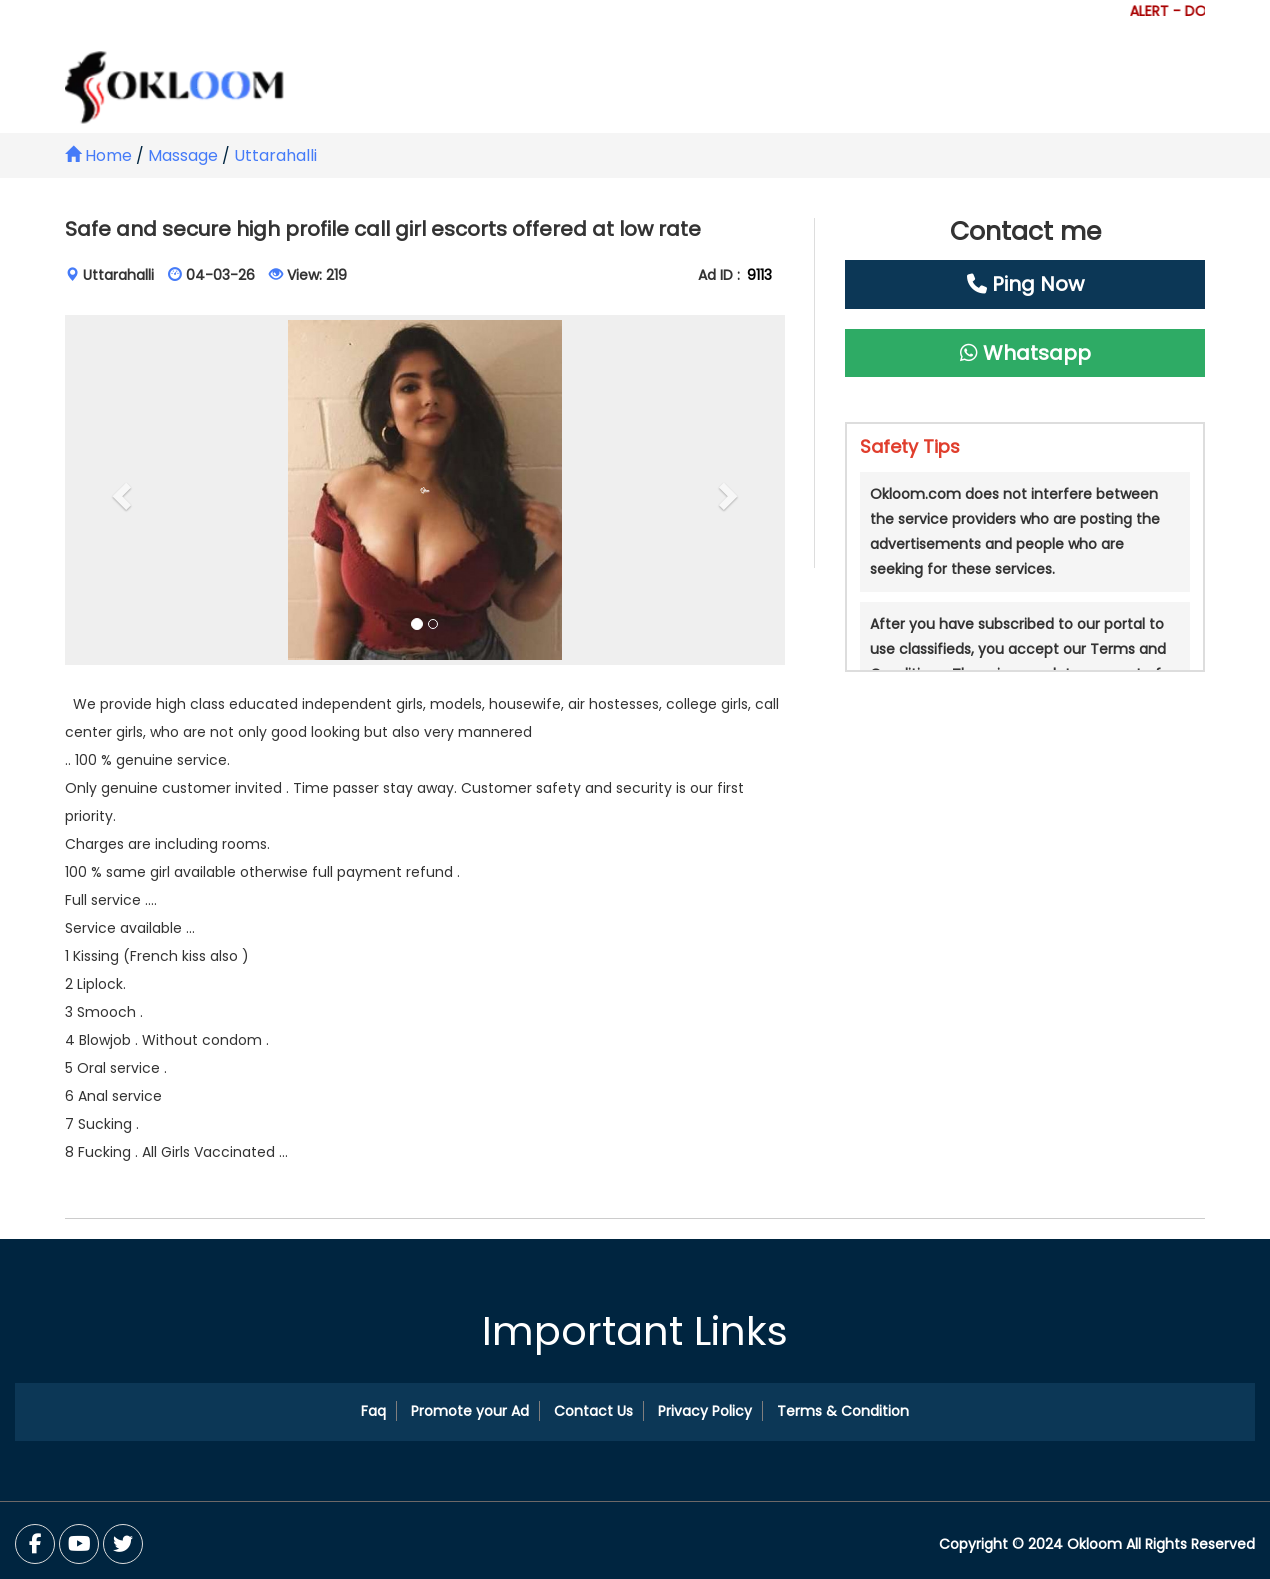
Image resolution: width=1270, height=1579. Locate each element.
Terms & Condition (843, 1411)
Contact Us (593, 1411)
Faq (373, 1411)
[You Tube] (123, 1544)
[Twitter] (79, 1544)
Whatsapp (1025, 353)
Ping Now (1025, 284)
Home (98, 155)
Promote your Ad (470, 1411)
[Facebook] (35, 1544)
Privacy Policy (705, 1411)
